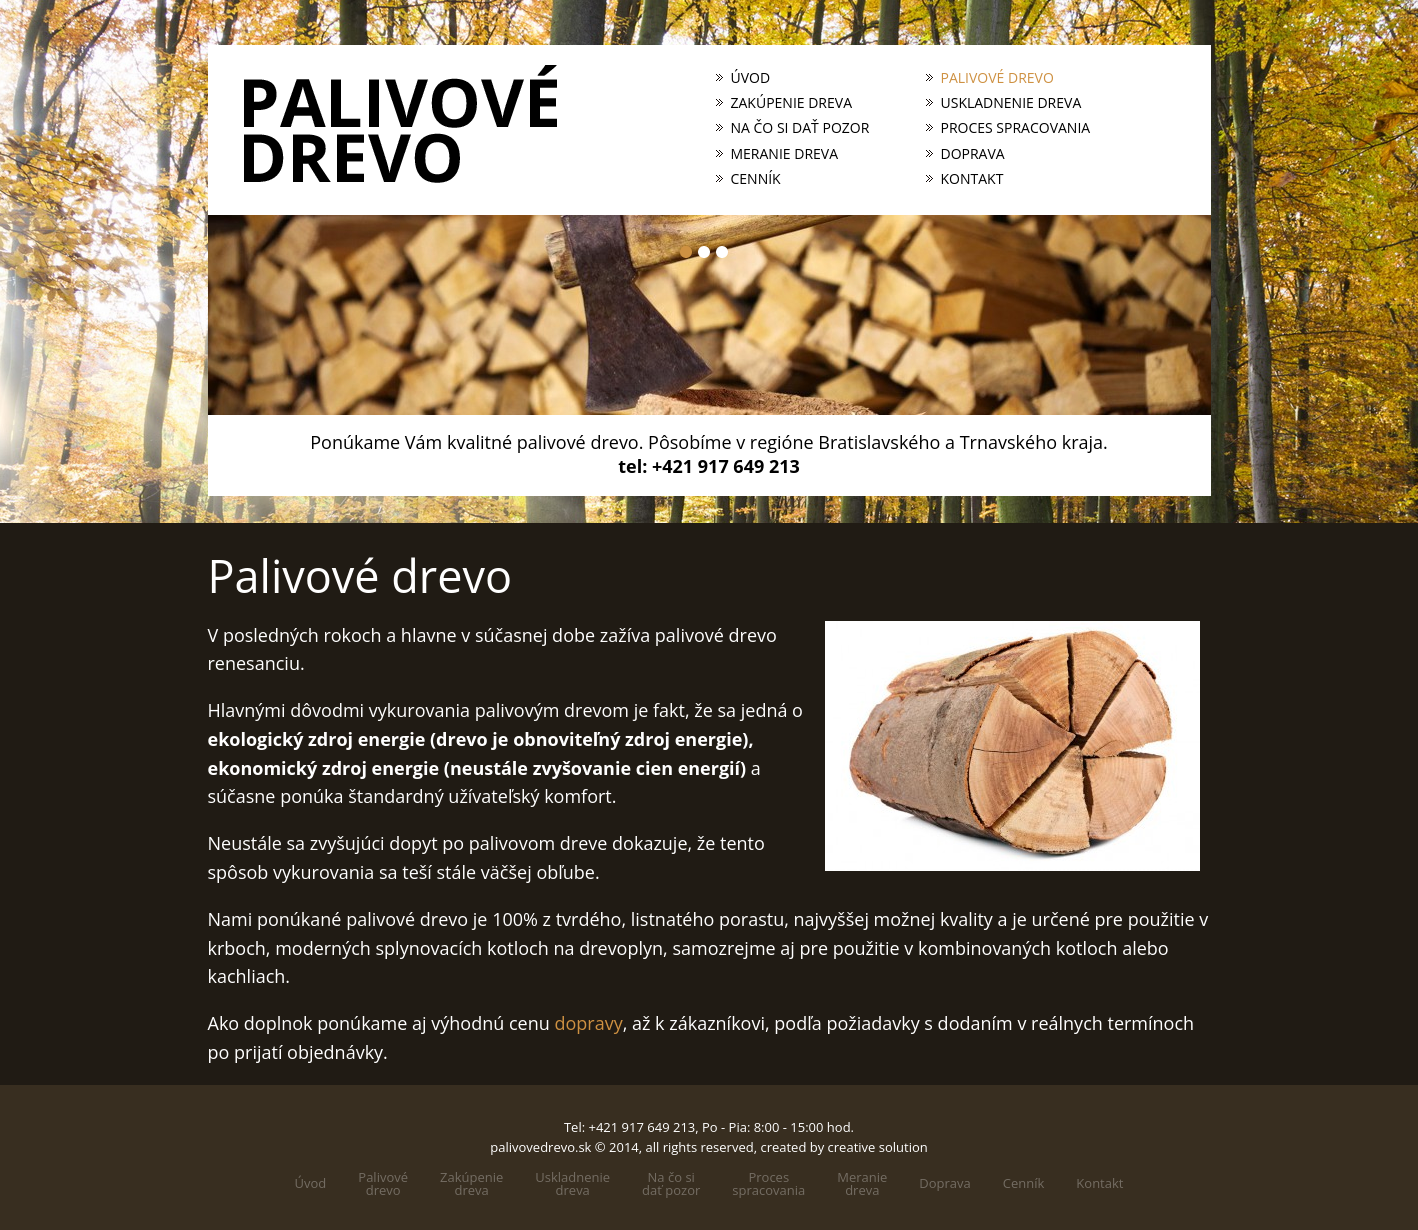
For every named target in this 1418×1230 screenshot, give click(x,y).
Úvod (751, 78)
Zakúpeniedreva (471, 1184)
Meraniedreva (862, 1184)
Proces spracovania (1016, 128)
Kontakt (972, 179)
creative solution (878, 1147)
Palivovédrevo (383, 1184)
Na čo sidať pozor (671, 1184)
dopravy (588, 1023)
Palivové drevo (997, 78)
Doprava (973, 154)
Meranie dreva (785, 154)
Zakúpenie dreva (792, 103)
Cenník (756, 179)
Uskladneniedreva (572, 1184)
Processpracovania (768, 1184)
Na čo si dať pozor (800, 128)
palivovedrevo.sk (540, 1147)
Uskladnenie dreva (1011, 103)
